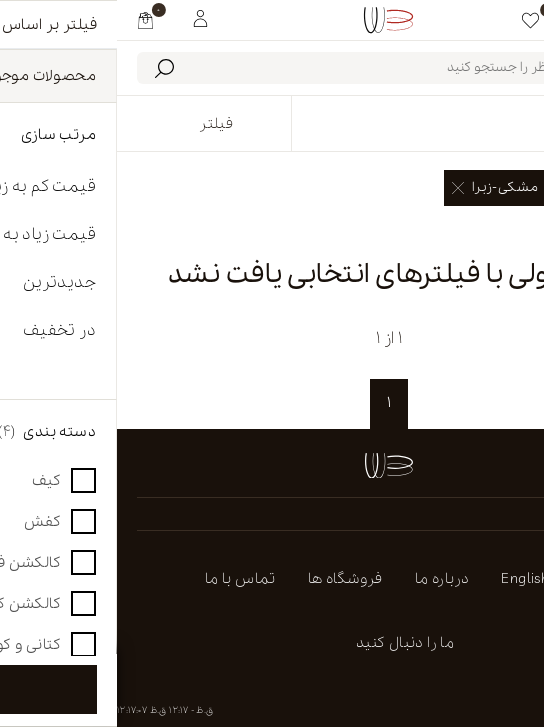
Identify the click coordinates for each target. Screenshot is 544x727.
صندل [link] (480, 187)
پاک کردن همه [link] (483, 231)
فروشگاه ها (228, 579)
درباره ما (325, 579)
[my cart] (28, 20)
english (408, 579)
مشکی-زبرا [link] (378, 187)
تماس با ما (123, 579)
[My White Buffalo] (83, 17)
